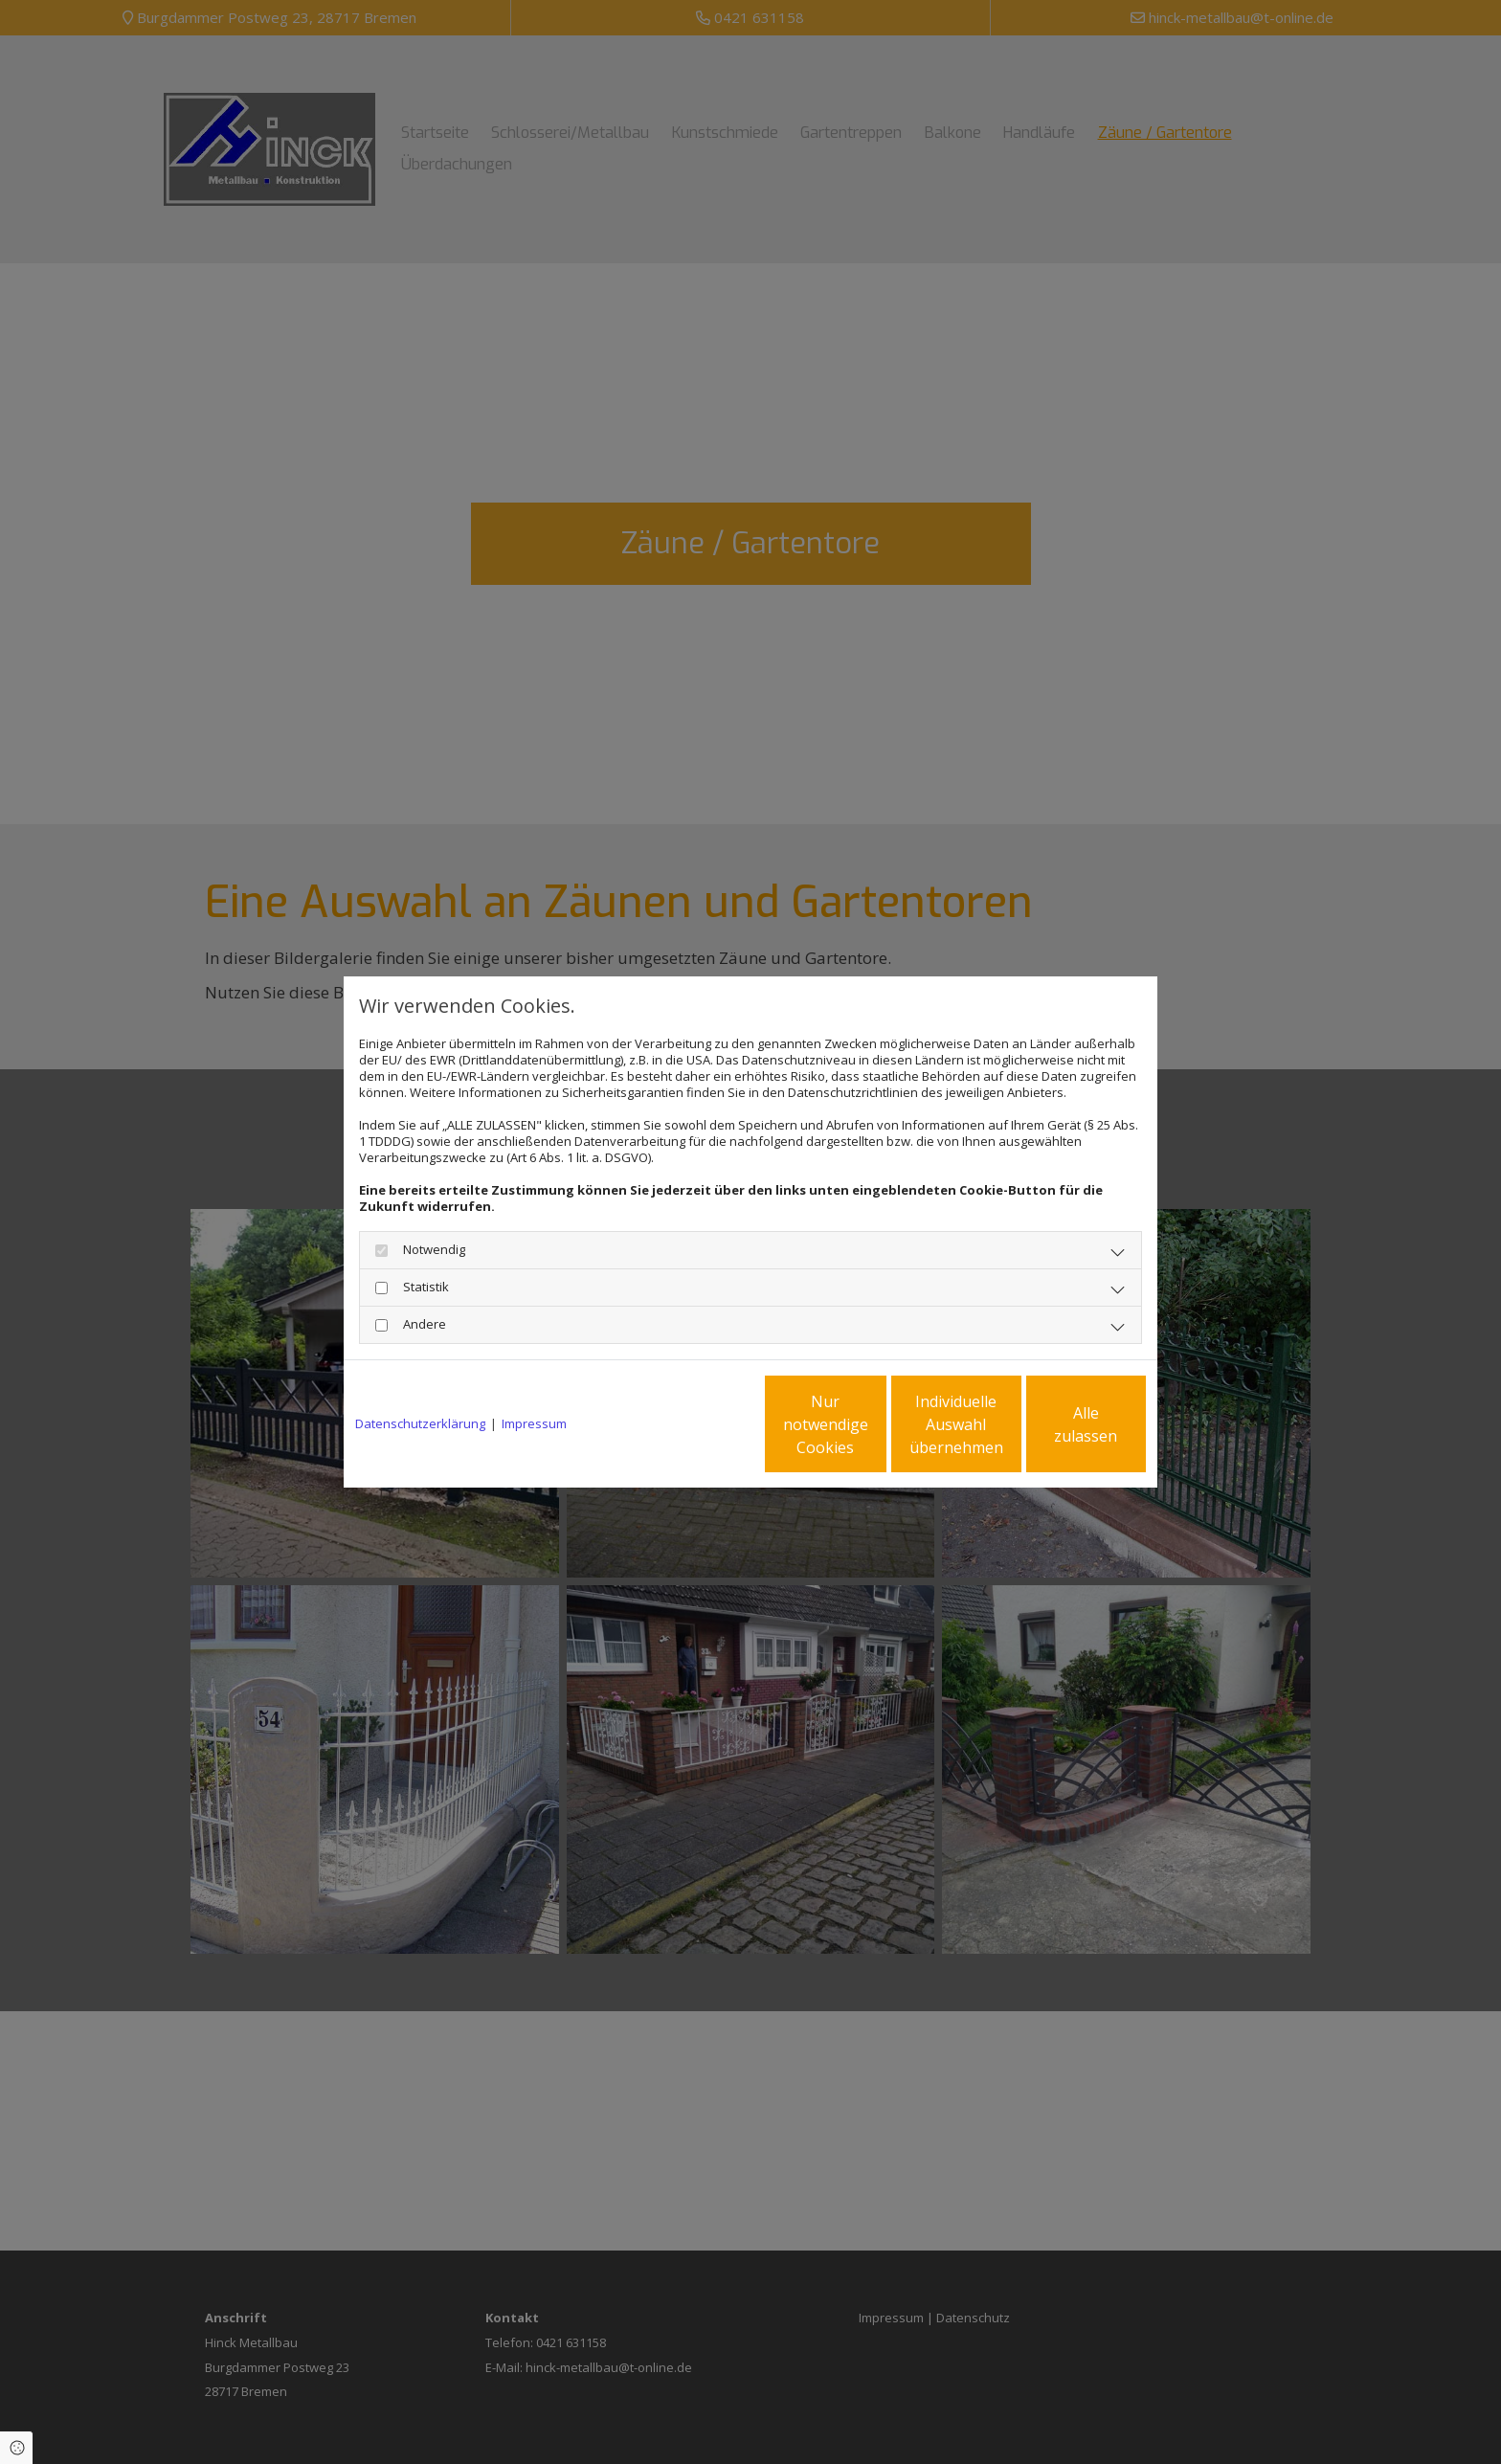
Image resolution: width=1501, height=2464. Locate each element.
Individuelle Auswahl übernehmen (876, 1424)
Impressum (534, 1424)
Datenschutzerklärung (420, 1424)
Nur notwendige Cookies (693, 1424)
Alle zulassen (1057, 1424)
